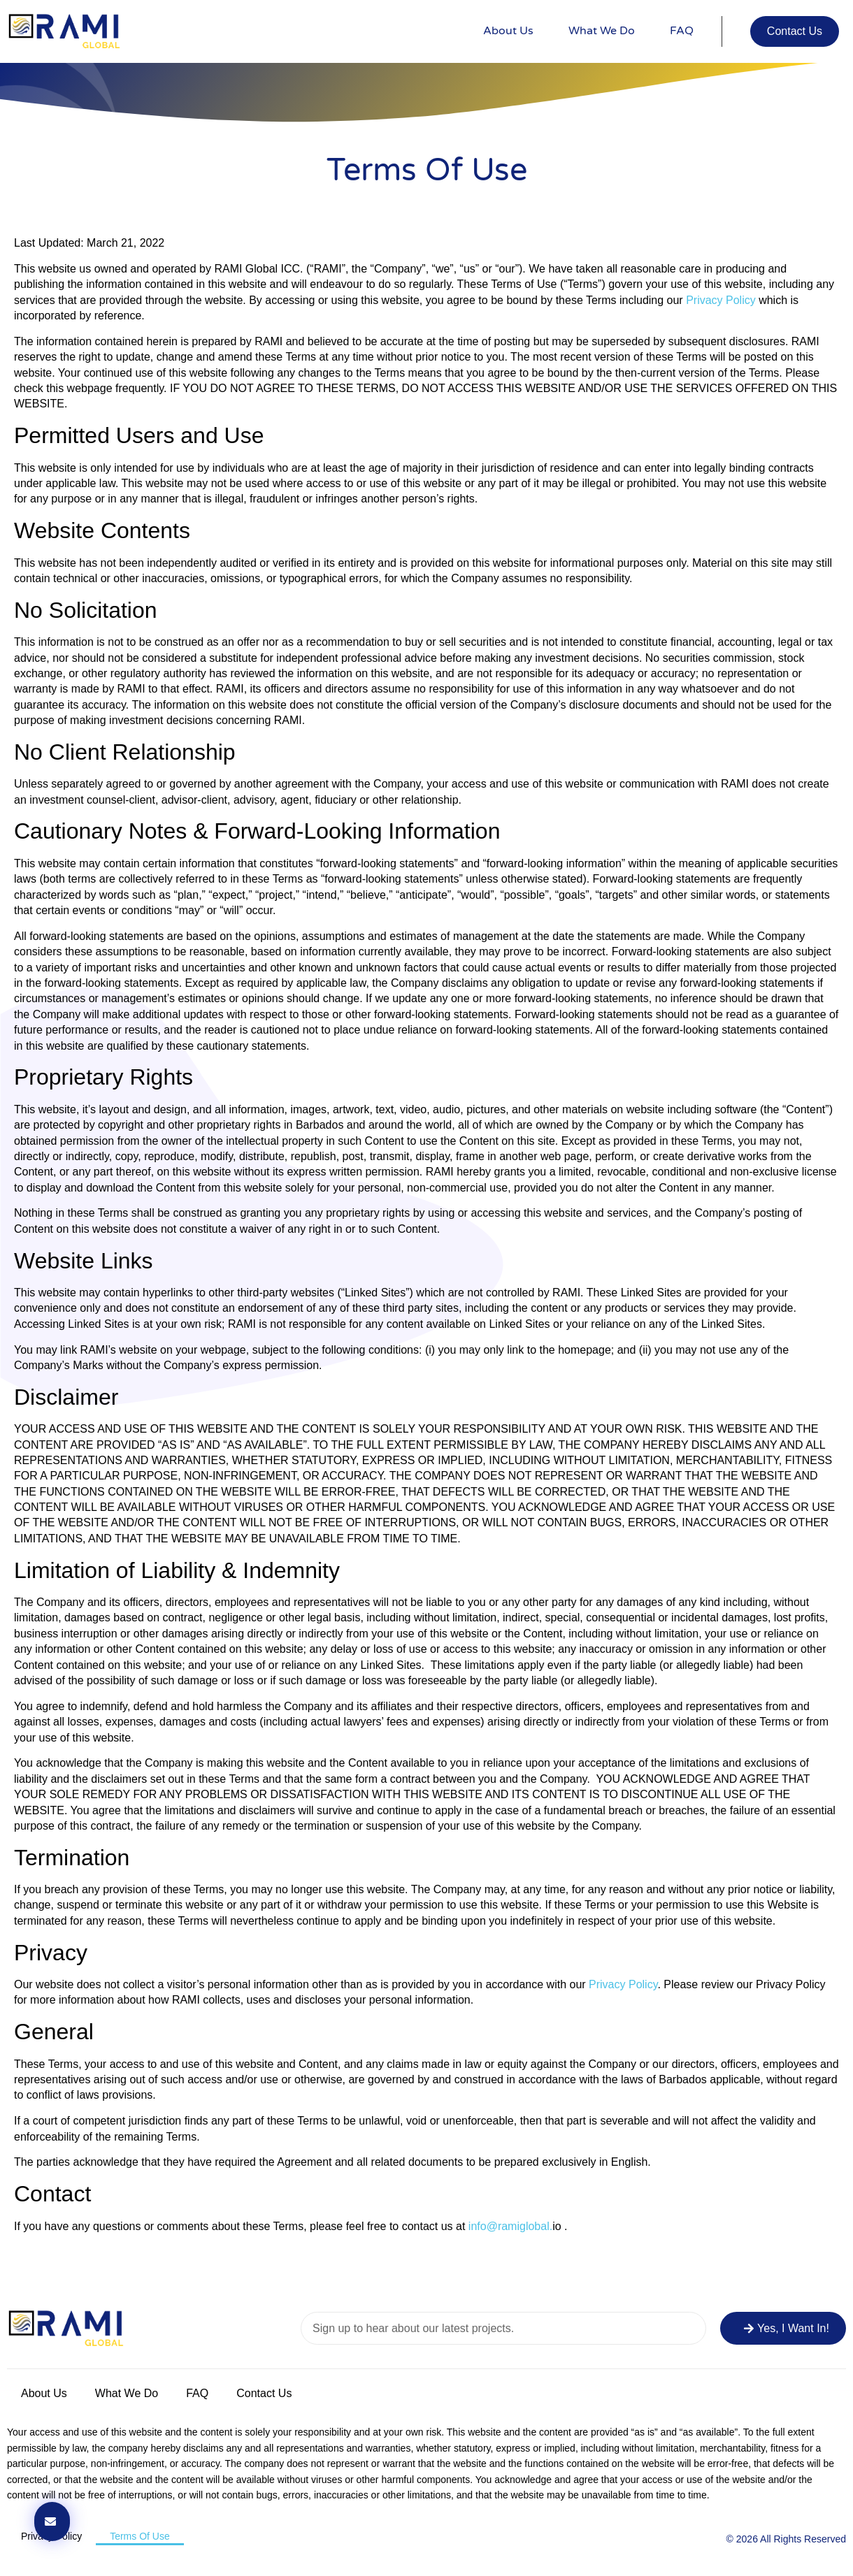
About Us (508, 31)
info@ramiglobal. (510, 2226)
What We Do (601, 31)
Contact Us (264, 2393)
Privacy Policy (721, 300)
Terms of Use (140, 2536)
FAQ (682, 31)
